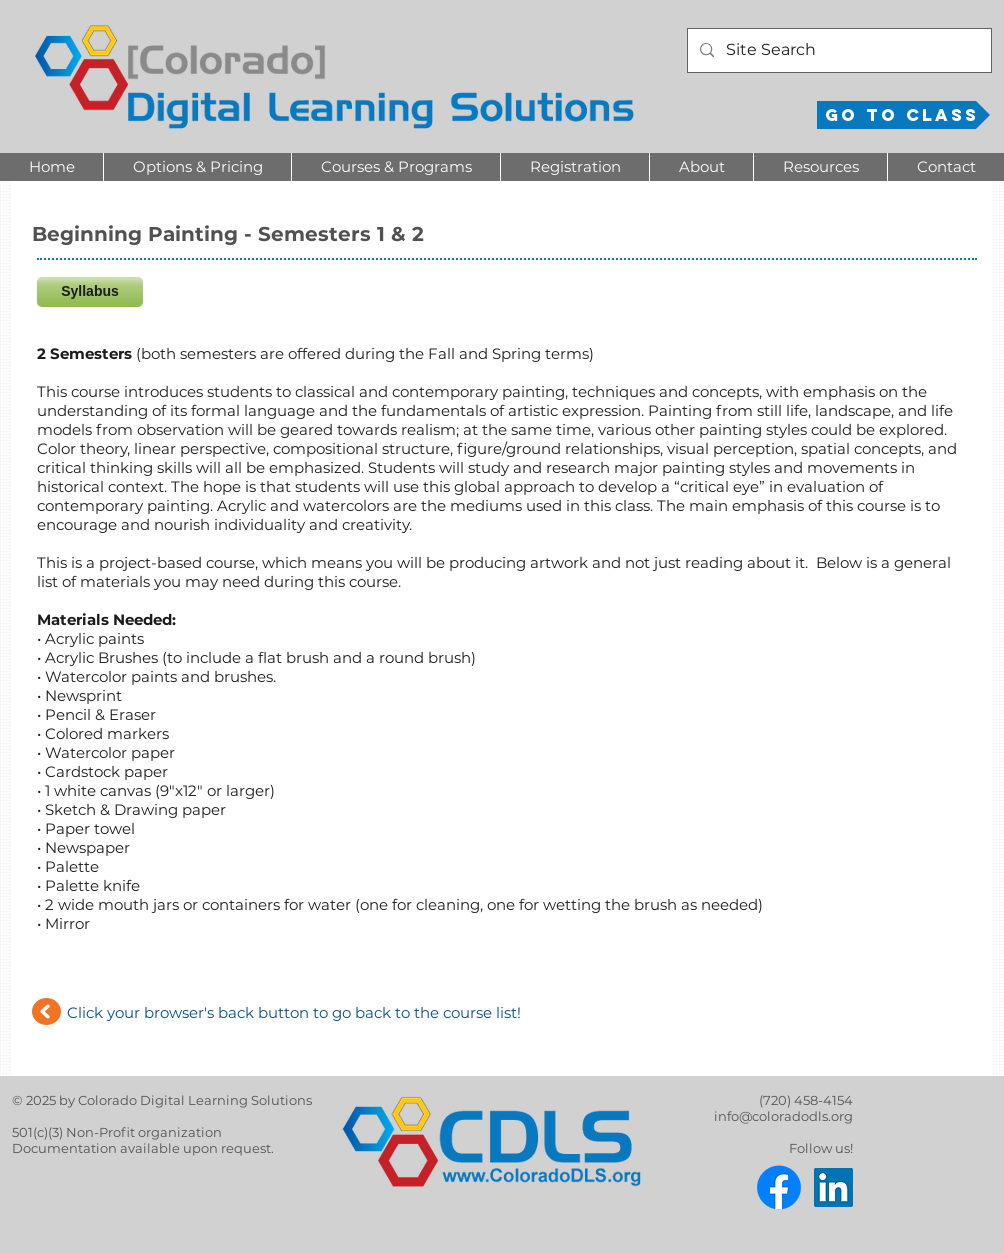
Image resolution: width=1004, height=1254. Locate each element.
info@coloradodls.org (783, 1116)
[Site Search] (837, 50)
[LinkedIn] (833, 1187)
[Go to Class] (903, 115)
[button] (197, 167)
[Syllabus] (90, 292)
